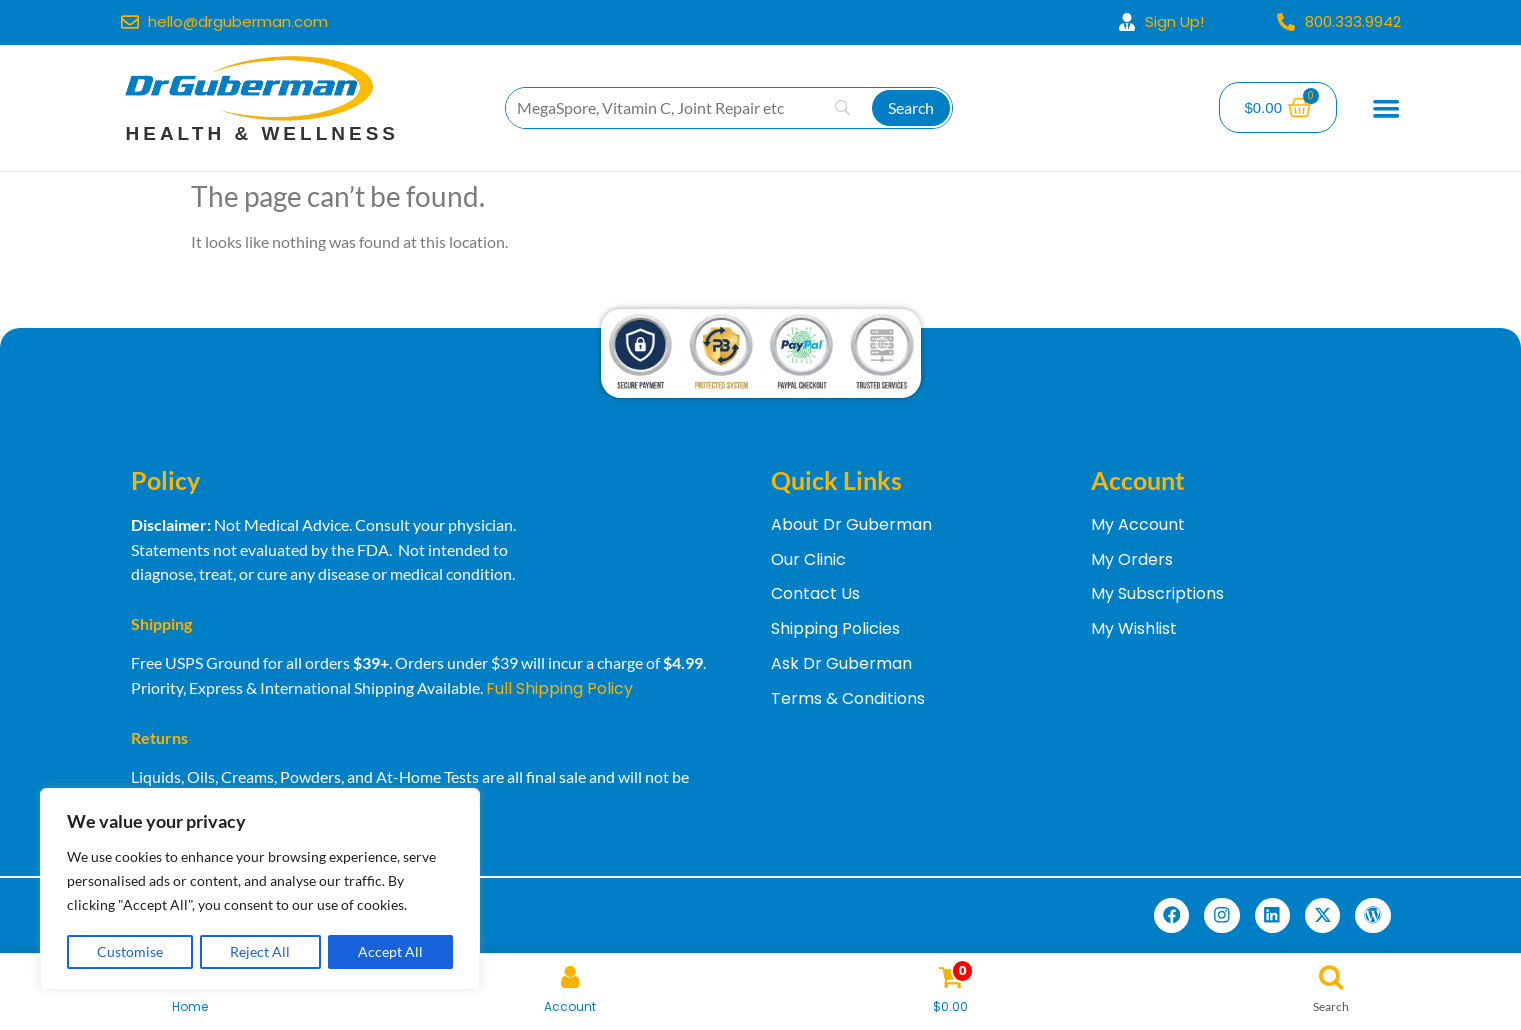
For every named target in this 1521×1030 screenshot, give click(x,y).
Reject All (261, 951)
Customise (130, 951)
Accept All (390, 951)
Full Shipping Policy (559, 688)
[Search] (911, 108)
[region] (260, 890)
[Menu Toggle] (1387, 108)
